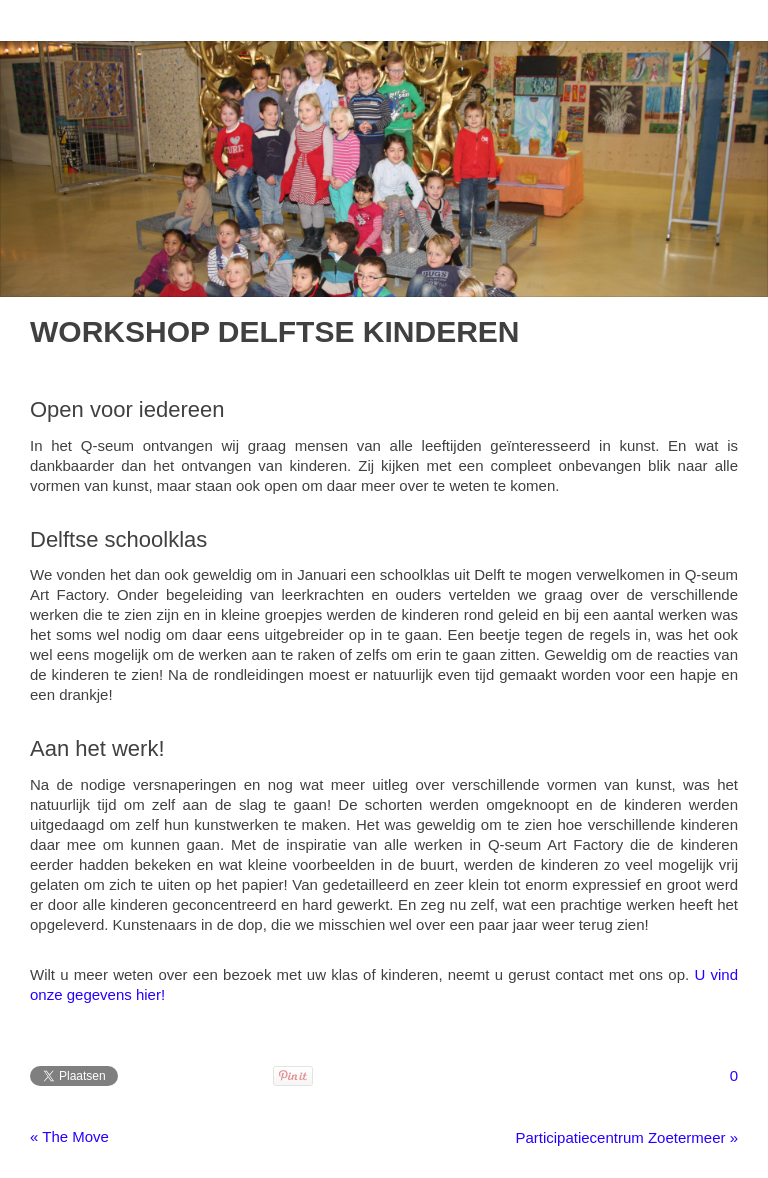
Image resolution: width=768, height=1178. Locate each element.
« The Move (69, 1136)
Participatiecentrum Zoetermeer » (626, 1137)
